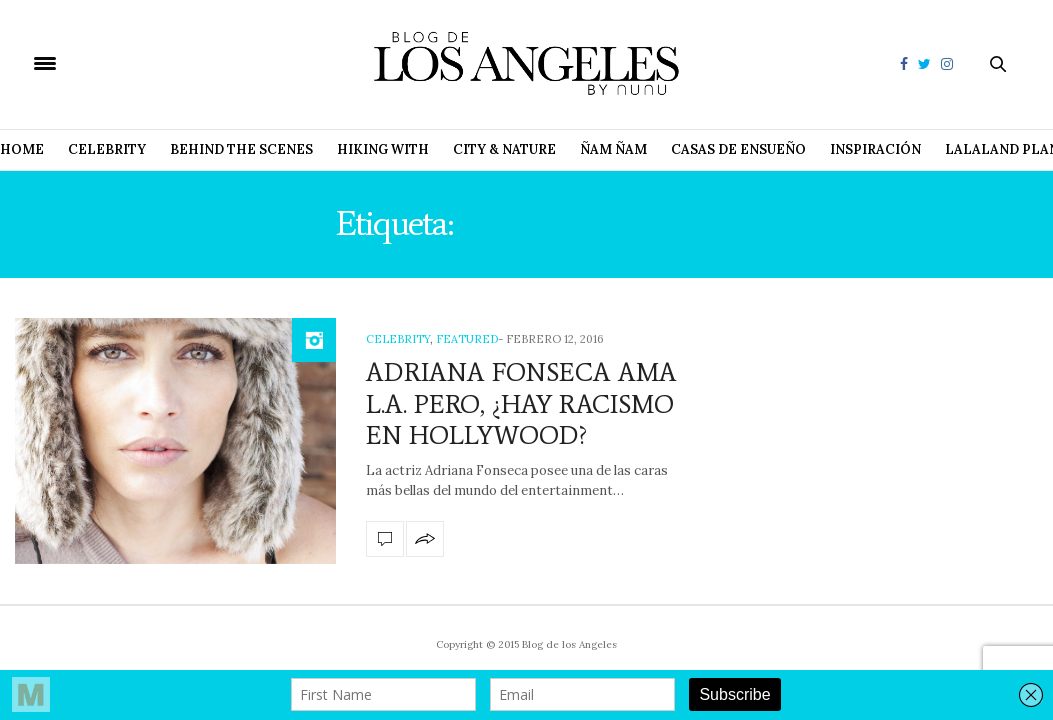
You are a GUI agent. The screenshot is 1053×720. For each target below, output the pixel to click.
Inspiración (875, 149)
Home (22, 149)
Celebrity (107, 149)
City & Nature (504, 149)
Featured (467, 339)
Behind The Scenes (241, 149)
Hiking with (383, 149)
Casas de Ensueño (738, 149)
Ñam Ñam (613, 149)
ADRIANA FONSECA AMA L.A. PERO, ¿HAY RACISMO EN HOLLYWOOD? (521, 403)
